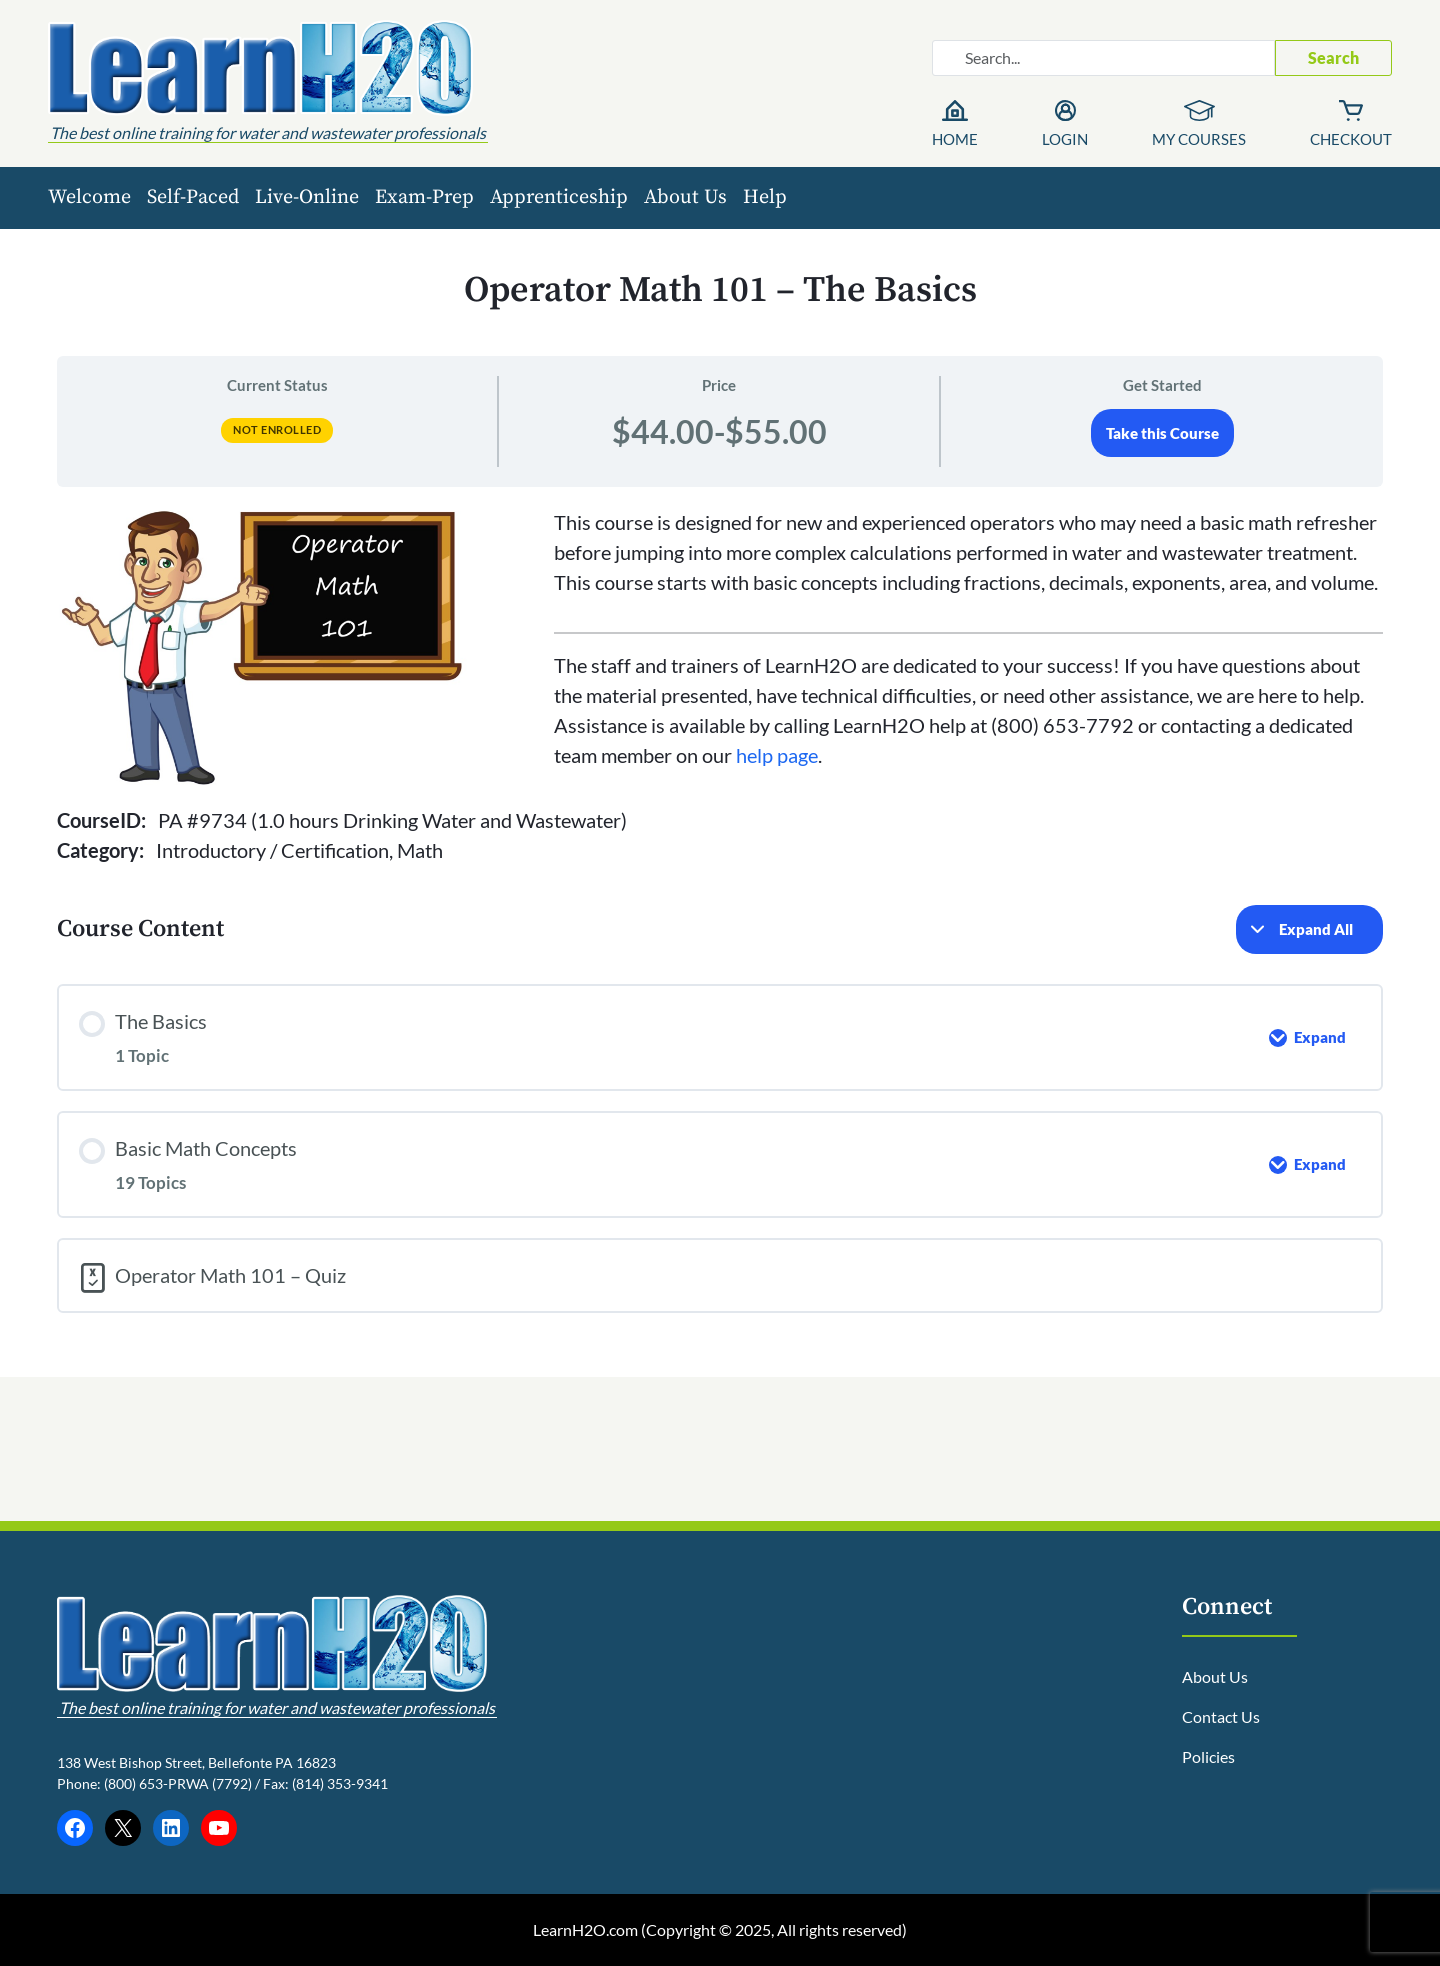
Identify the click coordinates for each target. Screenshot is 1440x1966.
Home (955, 139)
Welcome (89, 197)
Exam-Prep (424, 197)
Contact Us (1221, 1716)
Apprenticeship (559, 197)
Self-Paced (193, 197)
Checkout (1351, 139)
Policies (1208, 1756)
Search (1333, 57)
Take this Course (1162, 433)
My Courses (1199, 139)
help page (777, 755)
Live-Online (307, 197)
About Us (685, 197)
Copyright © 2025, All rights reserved (774, 1929)
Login (1065, 139)
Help (765, 197)
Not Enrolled (277, 429)
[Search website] (1103, 58)
